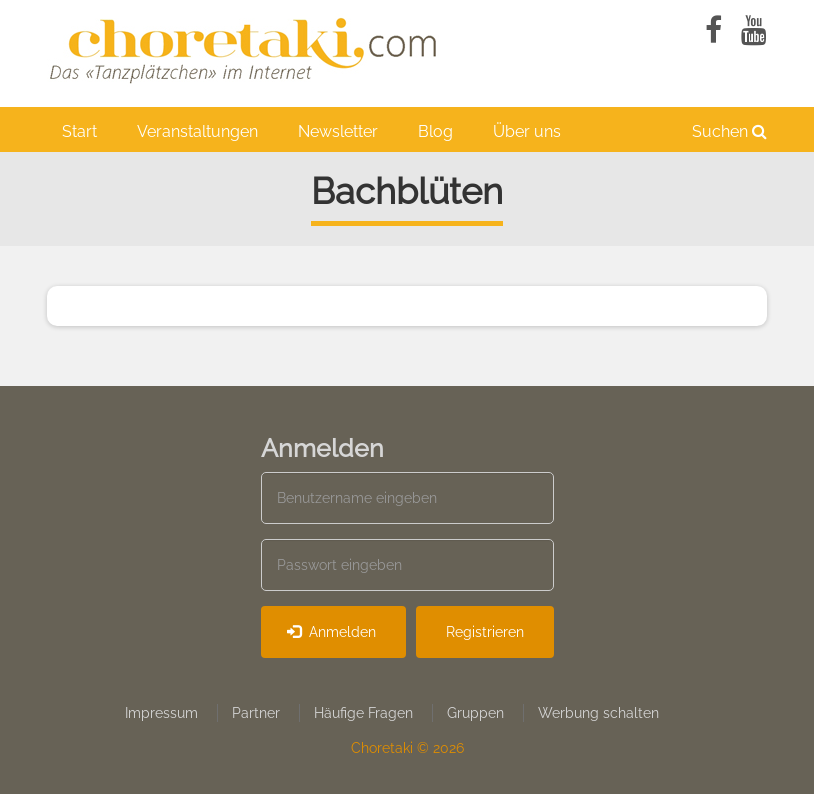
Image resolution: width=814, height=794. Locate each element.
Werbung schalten (598, 713)
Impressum (161, 713)
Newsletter (338, 131)
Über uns (527, 131)
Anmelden (331, 632)
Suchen (729, 131)
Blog (435, 131)
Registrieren (485, 632)
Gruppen (475, 713)
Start (79, 131)
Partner (256, 713)
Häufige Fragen (363, 713)
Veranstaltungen (197, 131)
